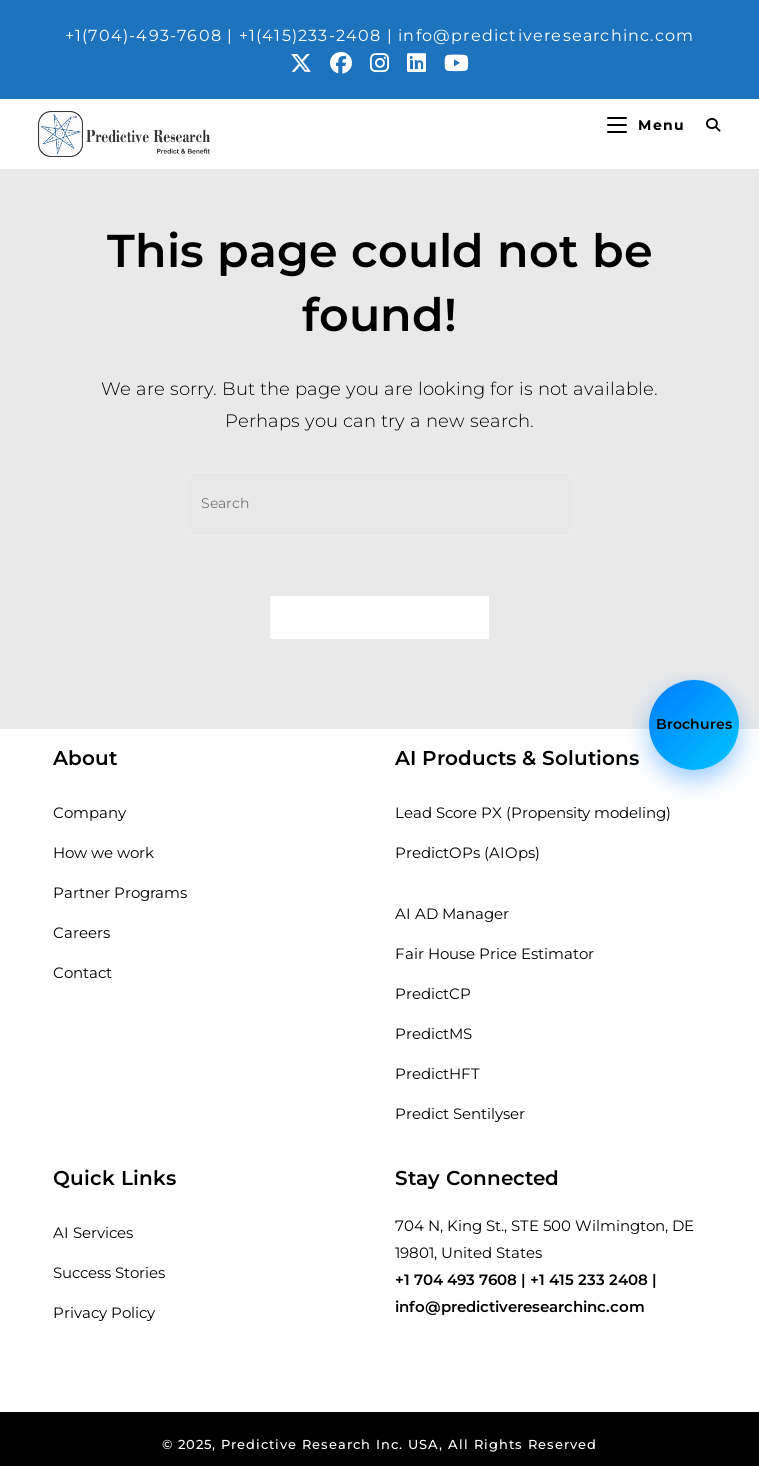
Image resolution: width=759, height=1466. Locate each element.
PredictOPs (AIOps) (467, 852)
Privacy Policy (104, 1312)
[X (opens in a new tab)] (310, 63)
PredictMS (433, 1033)
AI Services (93, 1232)
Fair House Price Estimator (494, 953)
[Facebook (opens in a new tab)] (350, 63)
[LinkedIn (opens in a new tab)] (425, 63)
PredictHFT (437, 1073)
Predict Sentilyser (460, 1113)
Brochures (694, 725)
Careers (81, 932)
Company (89, 812)
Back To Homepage (380, 617)
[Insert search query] (380, 503)
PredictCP (433, 993)
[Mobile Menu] (649, 125)
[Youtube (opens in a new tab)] (456, 63)
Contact (82, 972)
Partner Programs (120, 892)
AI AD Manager (452, 913)
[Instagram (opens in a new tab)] (388, 63)
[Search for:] (706, 125)
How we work (103, 852)
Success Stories (109, 1272)
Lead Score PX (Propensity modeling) (533, 812)
